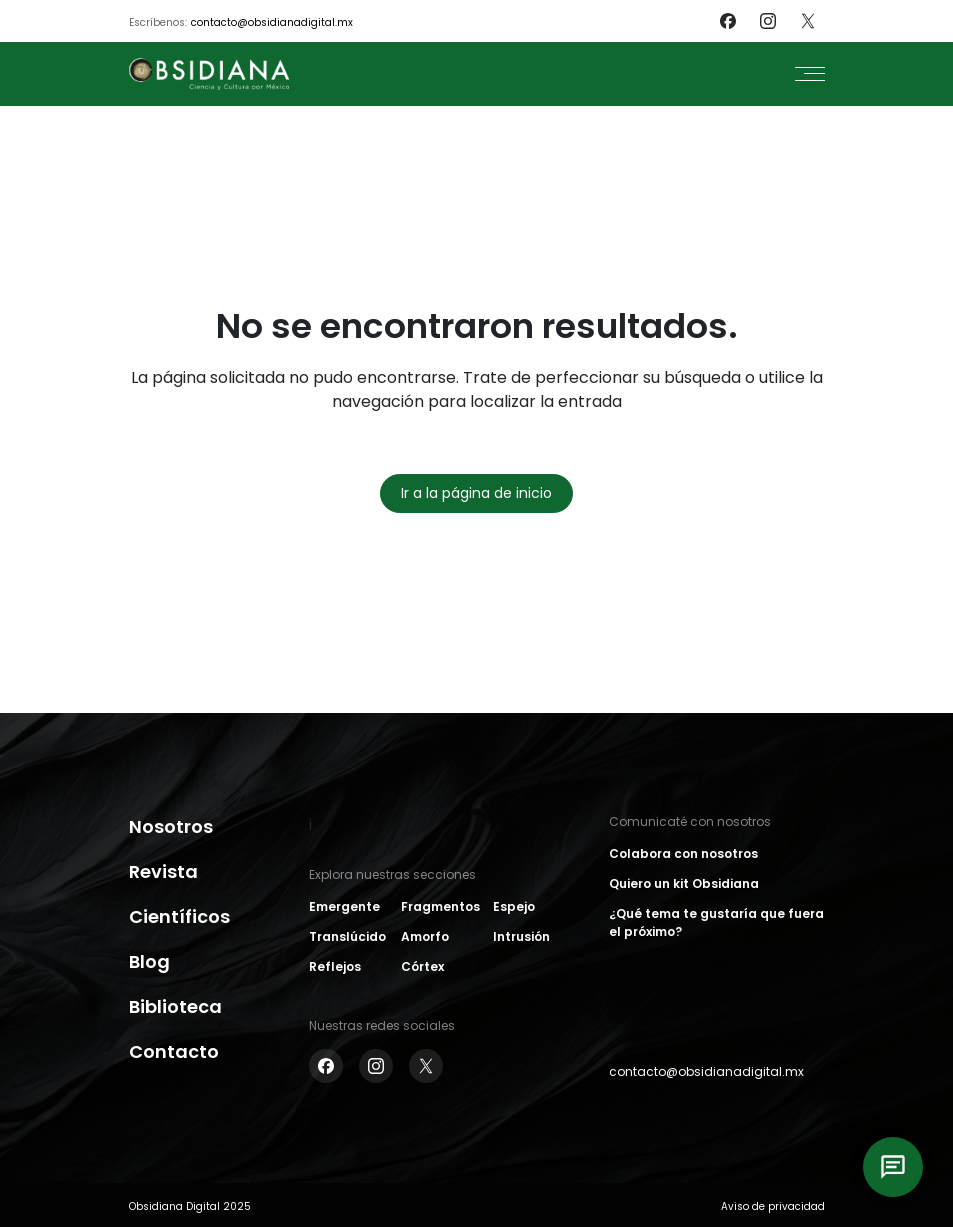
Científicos (179, 916)
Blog (149, 961)
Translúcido (347, 936)
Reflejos (335, 966)
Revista (163, 871)
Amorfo (425, 936)
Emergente (344, 906)
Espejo (514, 906)
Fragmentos (440, 906)
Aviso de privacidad (773, 1206)
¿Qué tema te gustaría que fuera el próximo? (716, 922)
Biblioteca (175, 1006)
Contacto (174, 1051)
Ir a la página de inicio (476, 493)
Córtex (422, 966)
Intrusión (521, 936)
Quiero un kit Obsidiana (684, 883)
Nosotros (171, 826)
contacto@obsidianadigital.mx (272, 22)
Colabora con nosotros (683, 853)
